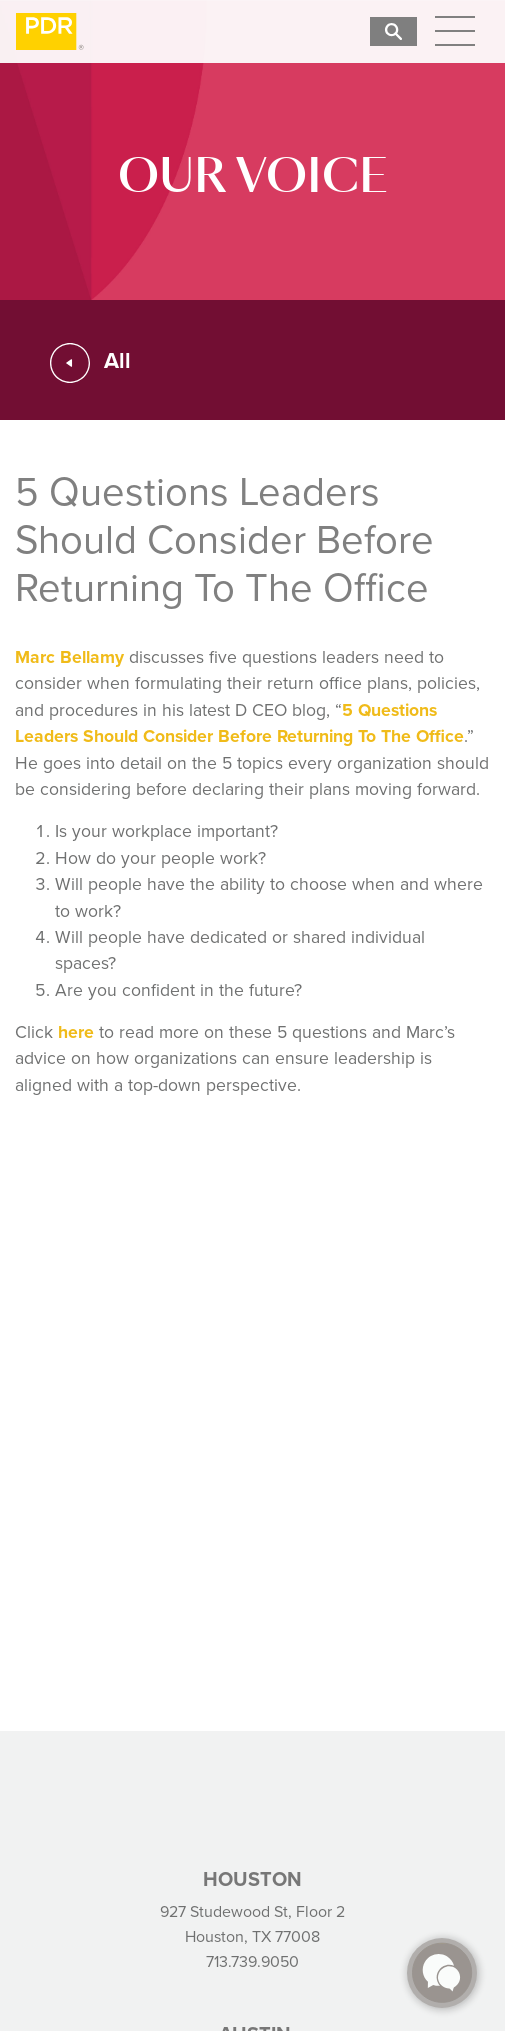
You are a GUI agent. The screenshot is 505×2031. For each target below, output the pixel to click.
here (76, 1031)
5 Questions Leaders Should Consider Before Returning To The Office (239, 722)
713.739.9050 (252, 1961)
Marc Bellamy (69, 656)
